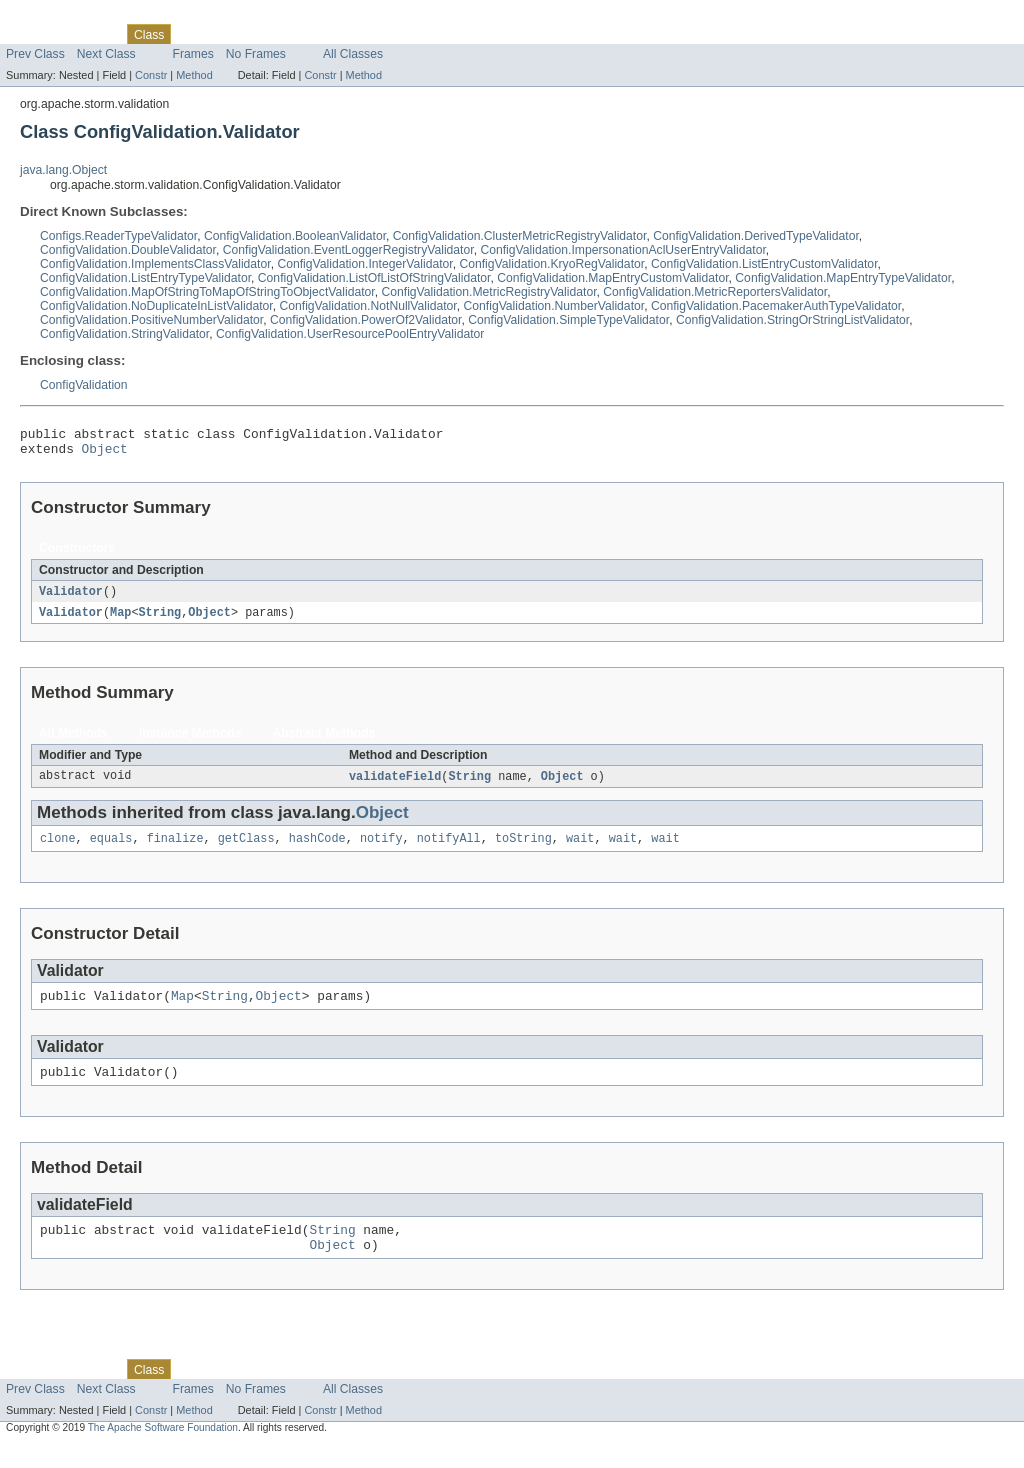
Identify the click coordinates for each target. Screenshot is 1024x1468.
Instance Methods (190, 741)
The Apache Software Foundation (163, 1450)
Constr (151, 75)
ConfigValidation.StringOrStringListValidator (792, 320)
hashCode (317, 849)
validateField (395, 785)
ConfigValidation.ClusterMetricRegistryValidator (520, 236)
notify (381, 849)
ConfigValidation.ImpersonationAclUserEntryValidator (622, 250)
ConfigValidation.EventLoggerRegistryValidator (348, 250)
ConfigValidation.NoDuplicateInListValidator (156, 306)
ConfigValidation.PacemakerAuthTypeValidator (776, 306)
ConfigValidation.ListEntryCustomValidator (764, 264)
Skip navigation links (55, 17)
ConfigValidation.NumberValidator (554, 306)
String (160, 620)
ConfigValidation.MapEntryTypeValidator (843, 278)
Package (92, 34)
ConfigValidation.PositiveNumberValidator (151, 320)
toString (523, 849)
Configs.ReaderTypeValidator (118, 236)
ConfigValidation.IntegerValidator (364, 264)
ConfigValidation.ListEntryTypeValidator (145, 278)
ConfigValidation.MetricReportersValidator (715, 292)
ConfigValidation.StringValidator (124, 334)
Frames (193, 54)
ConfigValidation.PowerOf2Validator (365, 320)
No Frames (256, 54)
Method (194, 75)
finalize (175, 849)
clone (58, 849)
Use (193, 34)
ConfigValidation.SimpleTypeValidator (568, 320)
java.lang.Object (63, 170)
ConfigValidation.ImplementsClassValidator (155, 264)
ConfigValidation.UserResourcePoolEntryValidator (350, 334)
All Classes (353, 54)
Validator (71, 598)
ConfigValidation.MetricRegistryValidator (488, 292)
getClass (246, 849)
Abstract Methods (324, 741)
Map (120, 620)
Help (381, 34)
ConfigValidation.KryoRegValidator (551, 264)
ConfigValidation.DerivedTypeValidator (756, 236)
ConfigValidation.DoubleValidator (128, 250)
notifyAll (449, 849)
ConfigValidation (84, 385)
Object (105, 454)
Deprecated (284, 34)
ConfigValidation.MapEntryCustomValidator (612, 278)
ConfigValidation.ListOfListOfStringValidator (374, 278)
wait (580, 849)
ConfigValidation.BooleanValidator (295, 236)
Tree (228, 34)
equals (111, 849)
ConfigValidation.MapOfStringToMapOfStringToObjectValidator (207, 292)
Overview (31, 34)
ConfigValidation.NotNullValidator (367, 306)
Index (342, 34)
